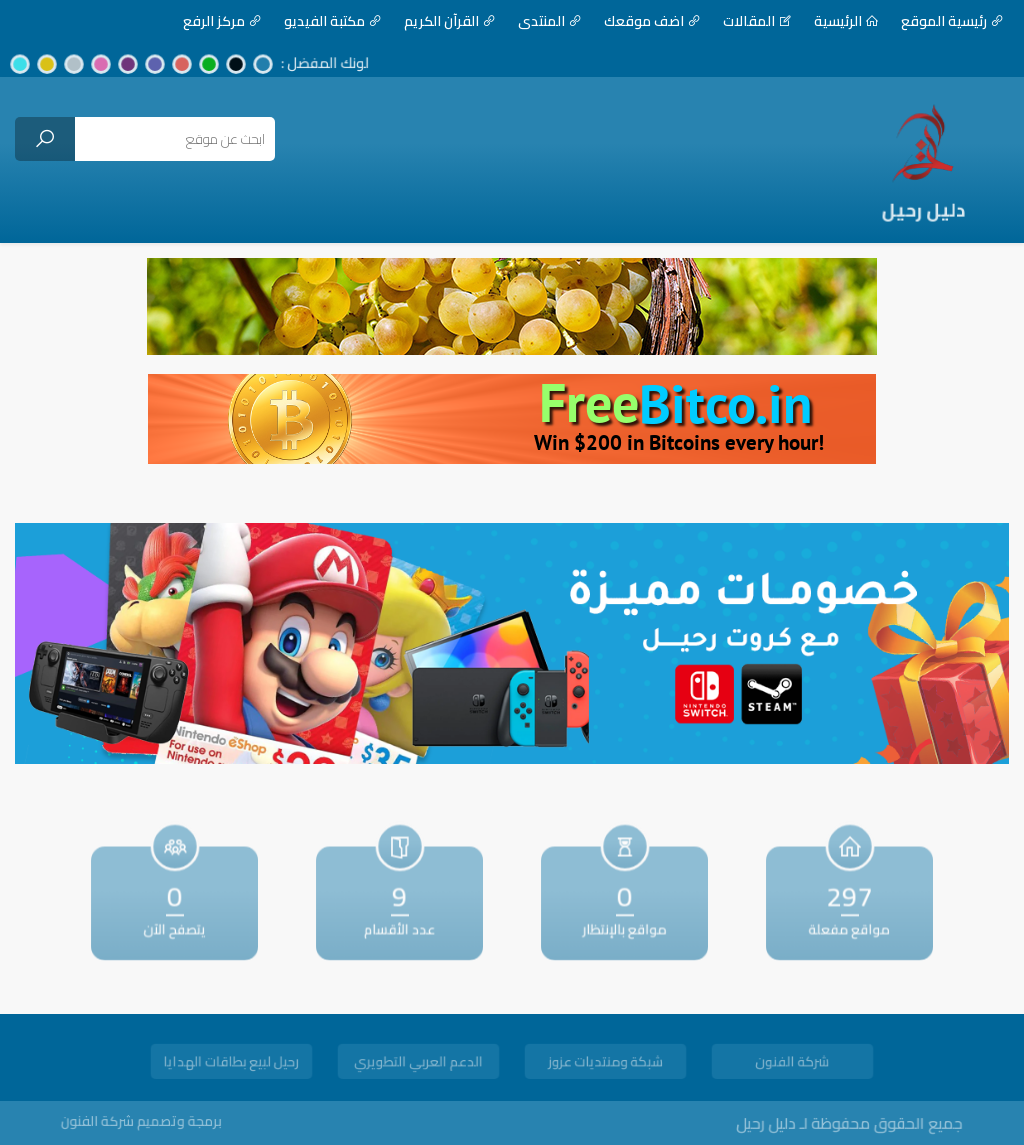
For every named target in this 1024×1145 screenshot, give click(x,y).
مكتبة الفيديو (308, 21)
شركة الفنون (792, 1063)
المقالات (733, 21)
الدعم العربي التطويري (418, 1063)
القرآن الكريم (425, 21)
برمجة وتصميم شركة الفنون (162, 1120)
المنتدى (525, 21)
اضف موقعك (628, 21)
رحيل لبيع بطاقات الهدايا (231, 1063)
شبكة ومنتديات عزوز (605, 1063)
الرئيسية (822, 21)
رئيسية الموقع (928, 21)
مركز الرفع (198, 21)
